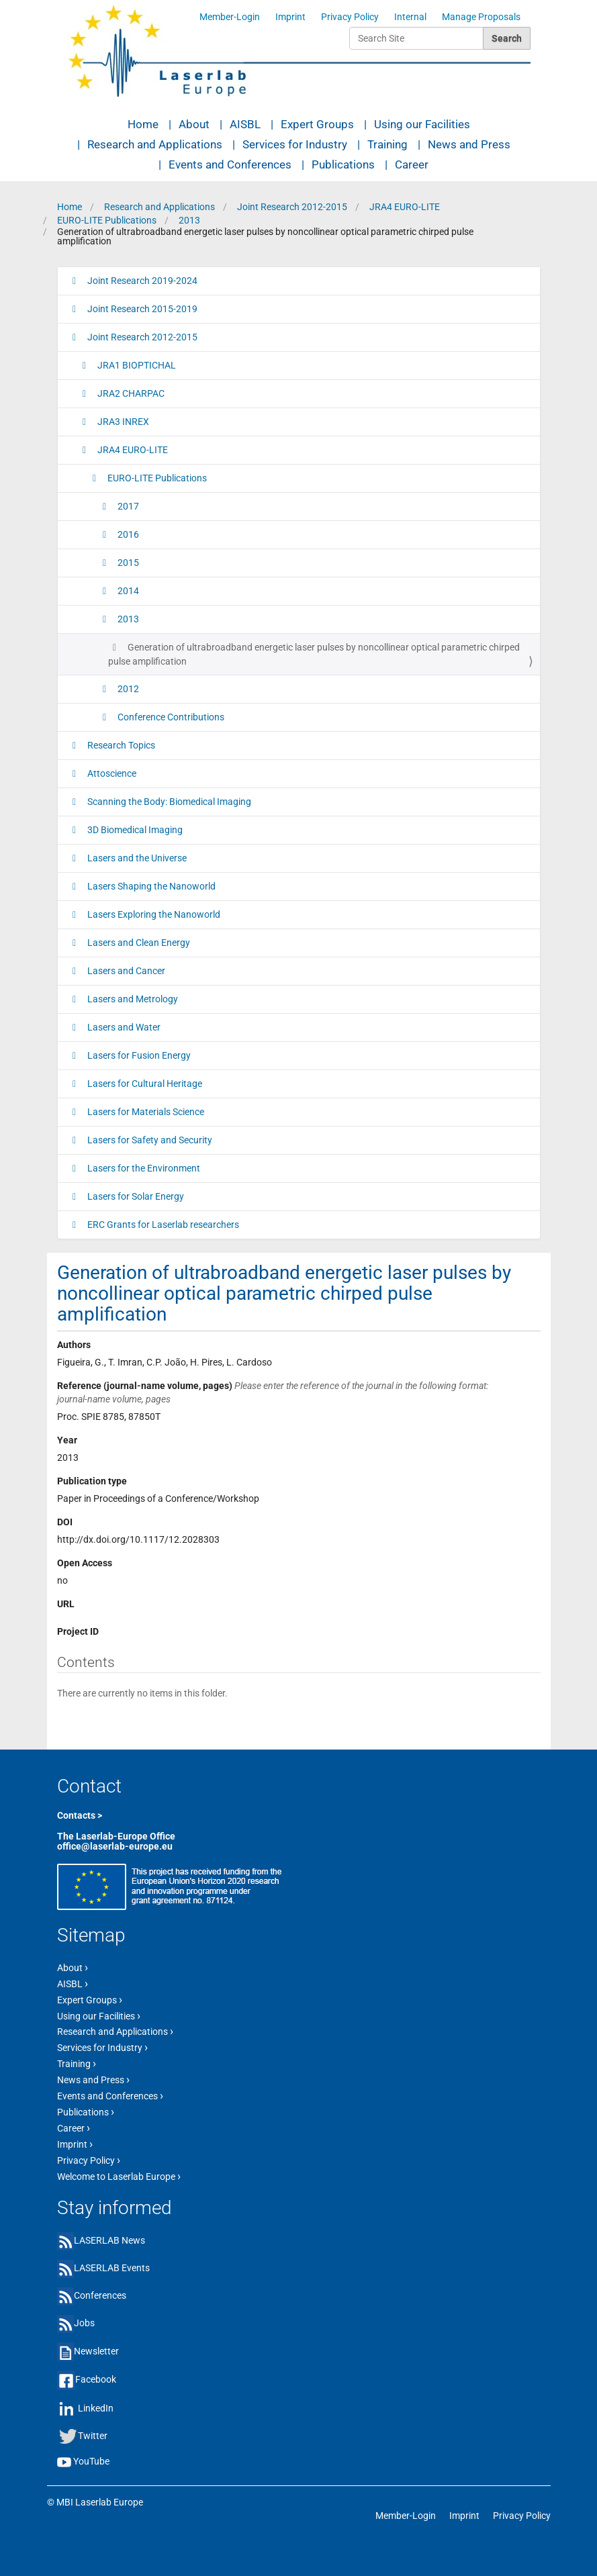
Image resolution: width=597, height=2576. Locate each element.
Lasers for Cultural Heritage (143, 1083)
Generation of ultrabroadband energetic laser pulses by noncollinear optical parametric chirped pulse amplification (314, 654)
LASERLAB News (109, 2240)
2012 (127, 688)
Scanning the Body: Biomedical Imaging (168, 801)
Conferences (100, 2295)
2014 (127, 590)
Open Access (84, 1563)
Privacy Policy (350, 16)
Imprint (290, 16)
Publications (343, 164)
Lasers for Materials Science (144, 1111)
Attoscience (110, 773)
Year (67, 1440)
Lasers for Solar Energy (134, 1196)
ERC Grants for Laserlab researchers (162, 1224)
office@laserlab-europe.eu (115, 1846)
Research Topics (120, 745)
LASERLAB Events (112, 2267)
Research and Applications (154, 144)
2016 (127, 534)
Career (411, 164)
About (194, 124)
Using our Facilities (422, 124)
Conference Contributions (170, 717)
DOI (65, 1522)
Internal (410, 16)
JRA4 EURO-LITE (404, 206)
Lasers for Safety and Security (148, 1140)
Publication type (92, 1481)
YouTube (91, 2461)
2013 (189, 220)
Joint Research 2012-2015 (292, 206)
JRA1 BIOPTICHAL (135, 365)
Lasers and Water (122, 1027)
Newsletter (96, 2351)
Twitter (92, 2435)
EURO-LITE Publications (106, 220)
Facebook (95, 2379)
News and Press (469, 144)
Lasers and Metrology (131, 999)
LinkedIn (95, 2408)
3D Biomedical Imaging (134, 829)
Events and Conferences (230, 164)
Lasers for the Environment (142, 1168)
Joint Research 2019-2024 (141, 280)
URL (66, 1604)
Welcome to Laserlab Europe (119, 2176)
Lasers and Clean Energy (137, 942)
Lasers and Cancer (125, 970)
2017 (127, 506)
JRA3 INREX (122, 421)
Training (387, 144)
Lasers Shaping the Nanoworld (150, 886)
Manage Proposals (481, 16)
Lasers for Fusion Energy (138, 1055)
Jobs (84, 2323)
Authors (74, 1344)
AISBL (245, 124)
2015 (127, 562)
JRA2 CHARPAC (130, 393)
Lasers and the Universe (136, 858)
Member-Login (229, 16)
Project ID (78, 1631)
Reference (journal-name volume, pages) (272, 1392)
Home (143, 124)
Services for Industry (294, 144)
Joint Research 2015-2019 (141, 308)
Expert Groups (317, 124)
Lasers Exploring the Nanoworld (152, 914)
